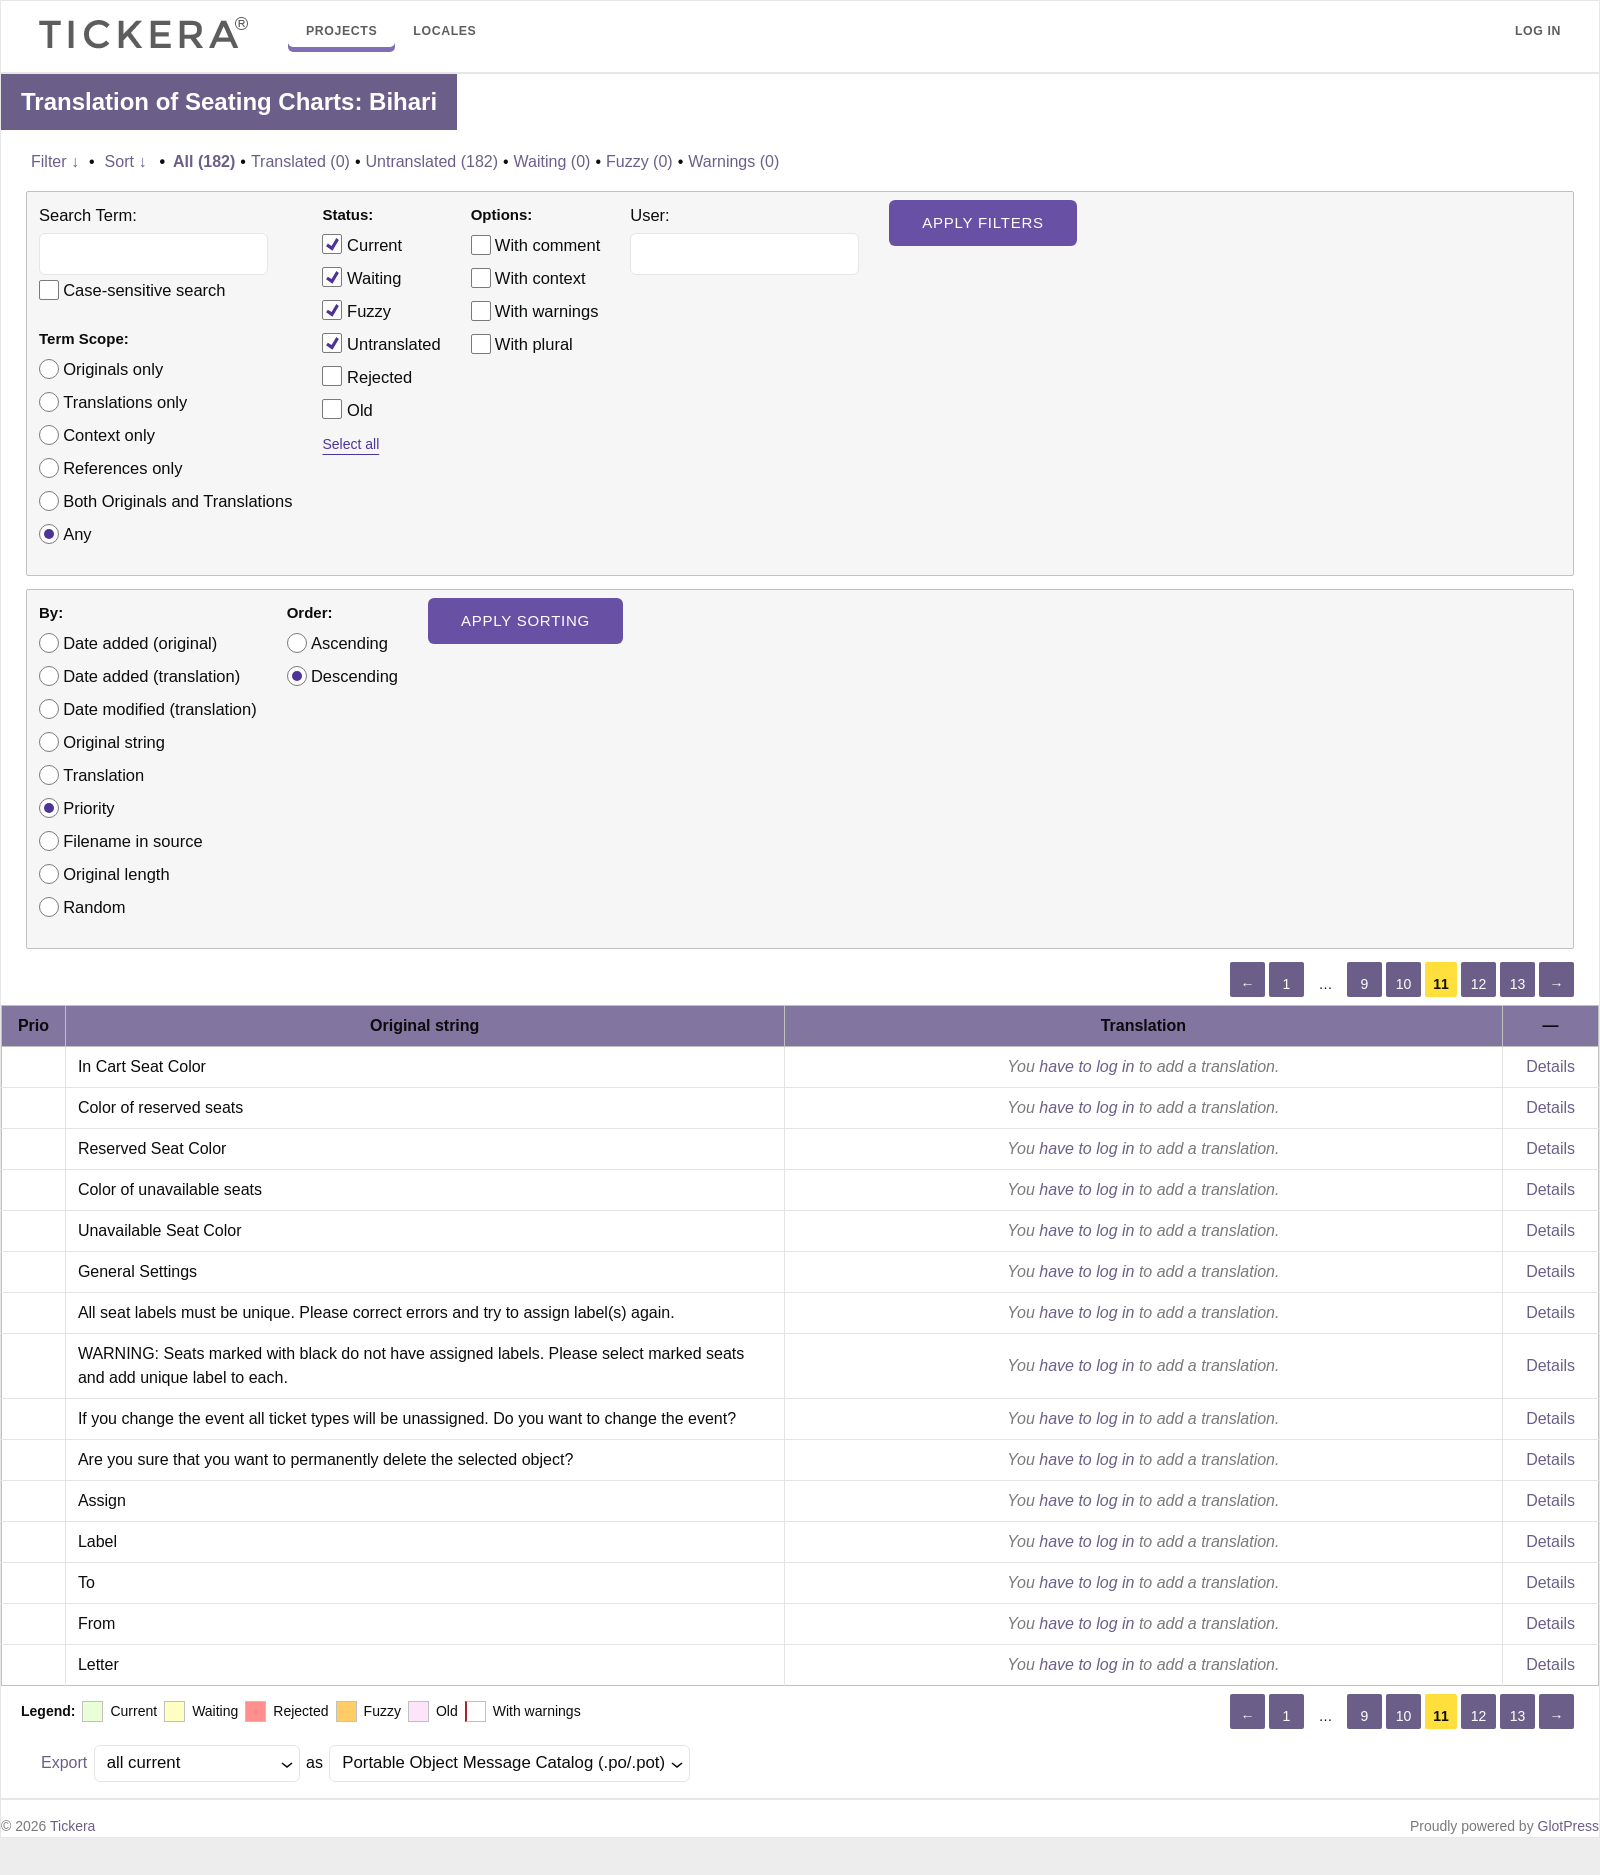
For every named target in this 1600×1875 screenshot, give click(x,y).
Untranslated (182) (431, 161)
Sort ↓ (126, 161)
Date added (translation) (151, 676)
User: (649, 215)
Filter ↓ (55, 161)
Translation (103, 775)
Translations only (125, 402)
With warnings (547, 311)
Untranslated (381, 343)
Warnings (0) (733, 161)
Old (347, 409)
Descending (354, 676)
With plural (534, 344)
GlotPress (1568, 1826)
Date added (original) (140, 643)
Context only (109, 435)
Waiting (361, 277)
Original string (114, 742)
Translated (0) (300, 161)
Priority (88, 808)
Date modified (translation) (160, 709)
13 (1518, 984)
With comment (547, 245)
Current (362, 244)
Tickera (72, 1826)
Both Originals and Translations (177, 501)
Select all (350, 444)
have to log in (1086, 1066)
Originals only (113, 369)
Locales (444, 31)
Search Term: (88, 215)
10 (1404, 984)
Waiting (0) (552, 161)
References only (122, 468)
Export (64, 1762)
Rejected (367, 376)
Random (94, 907)
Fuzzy (356, 310)
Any (77, 534)
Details (1550, 1066)
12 (1479, 984)
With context (540, 278)
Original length (116, 874)
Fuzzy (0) (639, 161)
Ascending (349, 643)
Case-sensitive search (144, 290)
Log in (1538, 31)
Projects (341, 31)
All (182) (204, 161)
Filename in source (132, 841)
